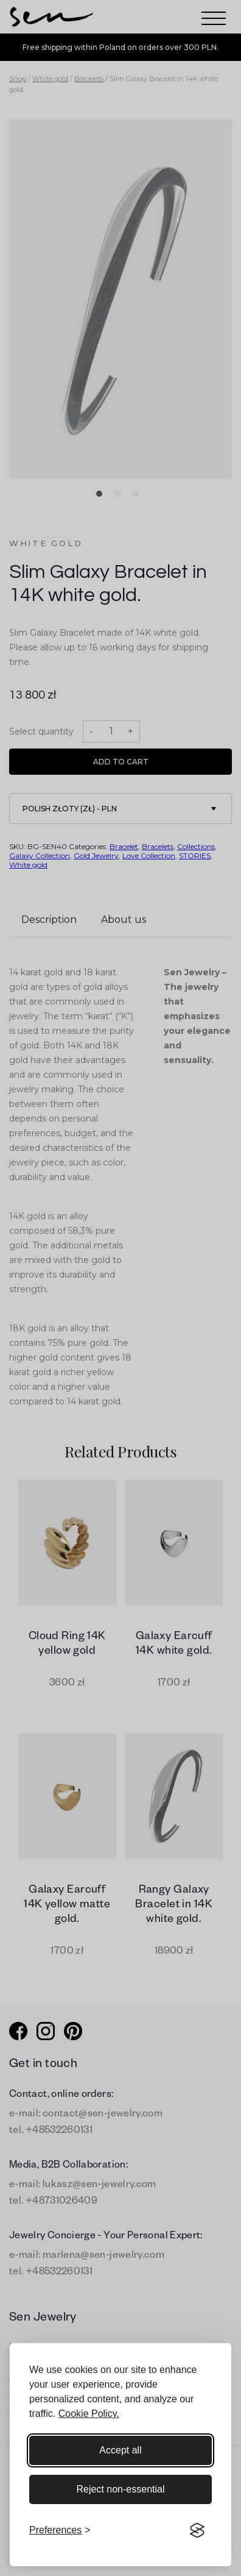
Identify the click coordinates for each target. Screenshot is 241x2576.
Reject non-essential (121, 2489)
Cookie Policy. (88, 2413)
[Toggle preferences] (60, 2530)
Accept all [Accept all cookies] (120, 2450)
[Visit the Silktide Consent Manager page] (197, 2530)
